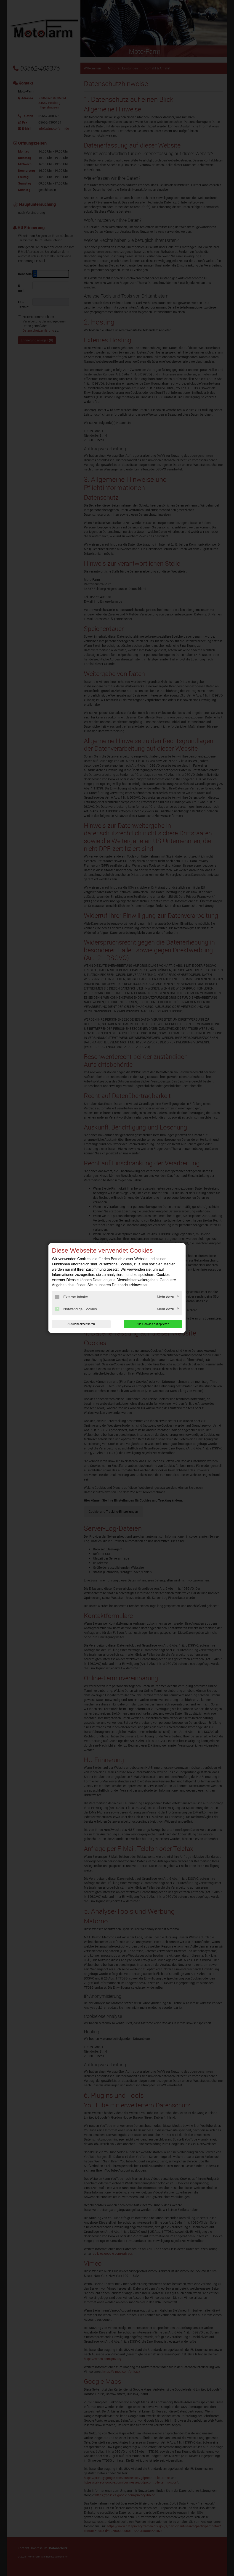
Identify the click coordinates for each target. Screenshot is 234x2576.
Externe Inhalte (71, 1297)
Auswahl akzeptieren (81, 1324)
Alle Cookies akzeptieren (152, 1324)
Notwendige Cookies (76, 1309)
